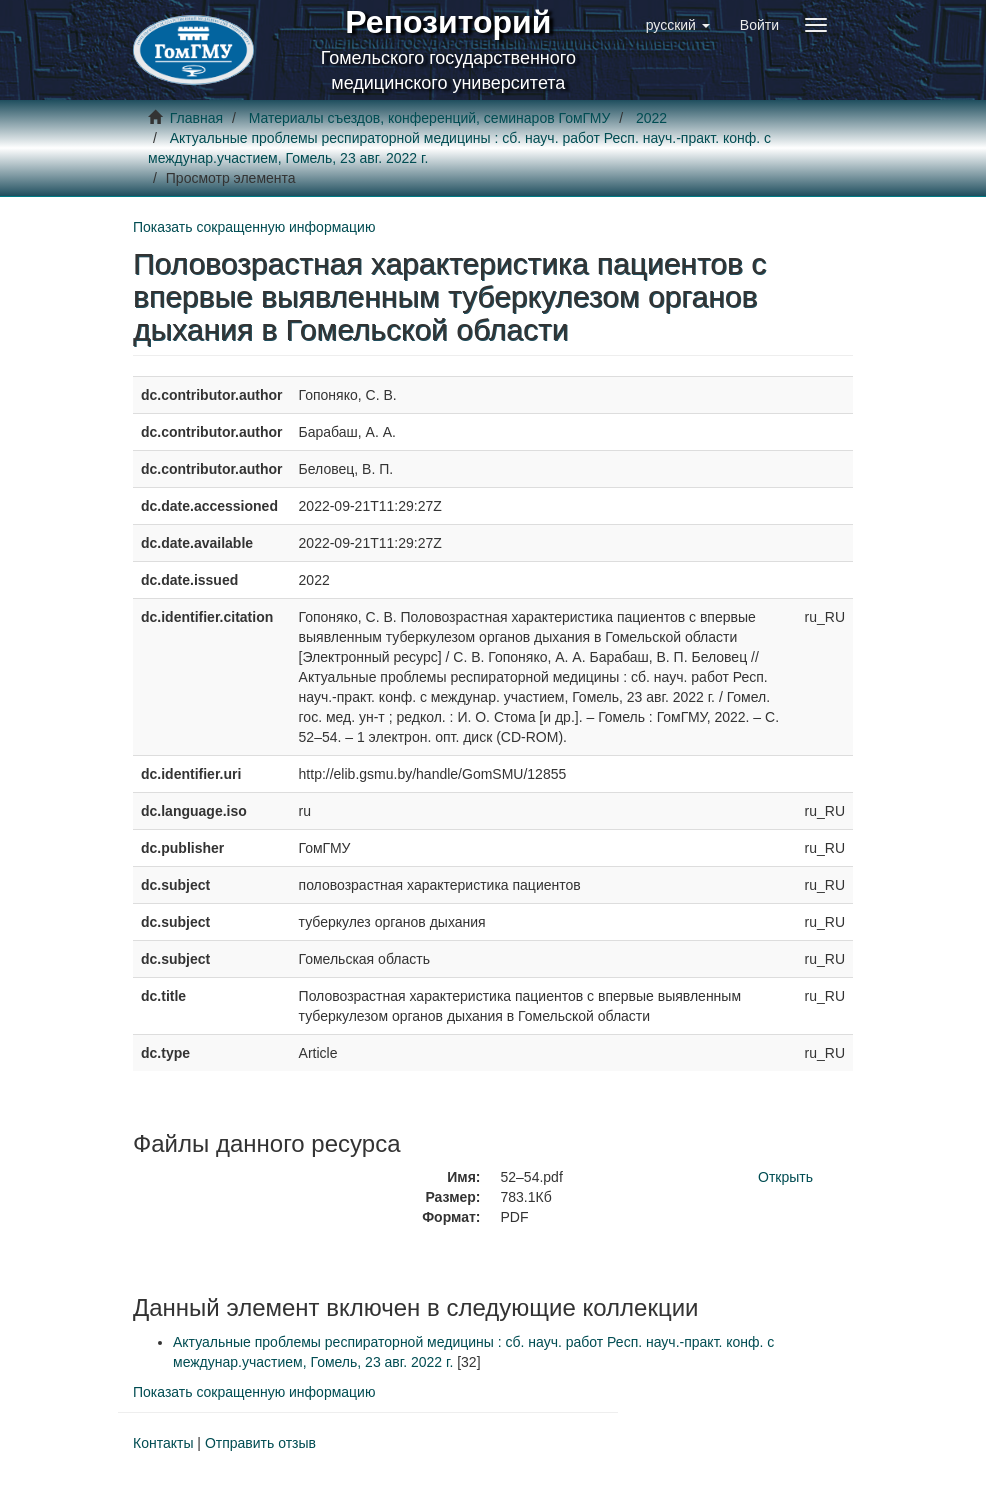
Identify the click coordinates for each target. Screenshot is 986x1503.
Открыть (785, 1177)
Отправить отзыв (260, 1443)
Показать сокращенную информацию (254, 227)
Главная (196, 118)
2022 (651, 118)
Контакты (163, 1443)
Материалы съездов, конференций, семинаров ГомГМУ (430, 118)
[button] (678, 25)
